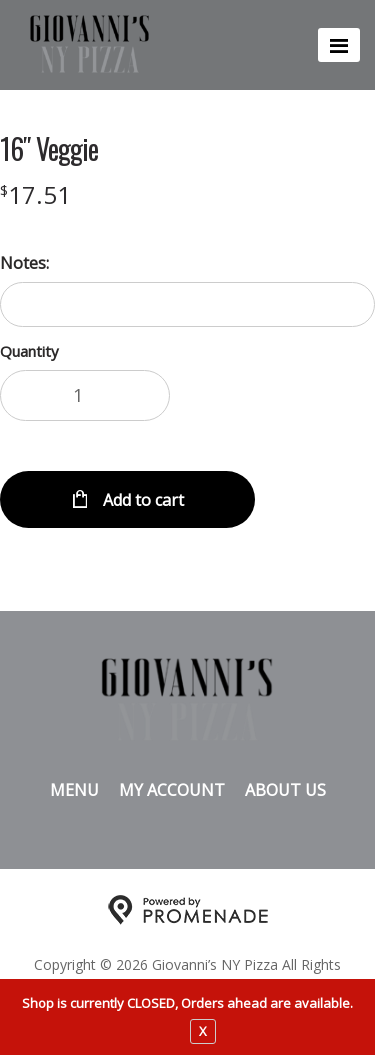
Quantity (29, 351)
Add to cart (141, 500)
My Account (172, 790)
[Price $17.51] (35, 194)
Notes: (24, 263)
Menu (74, 790)
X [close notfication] (203, 1031)
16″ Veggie (49, 149)
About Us (285, 790)
